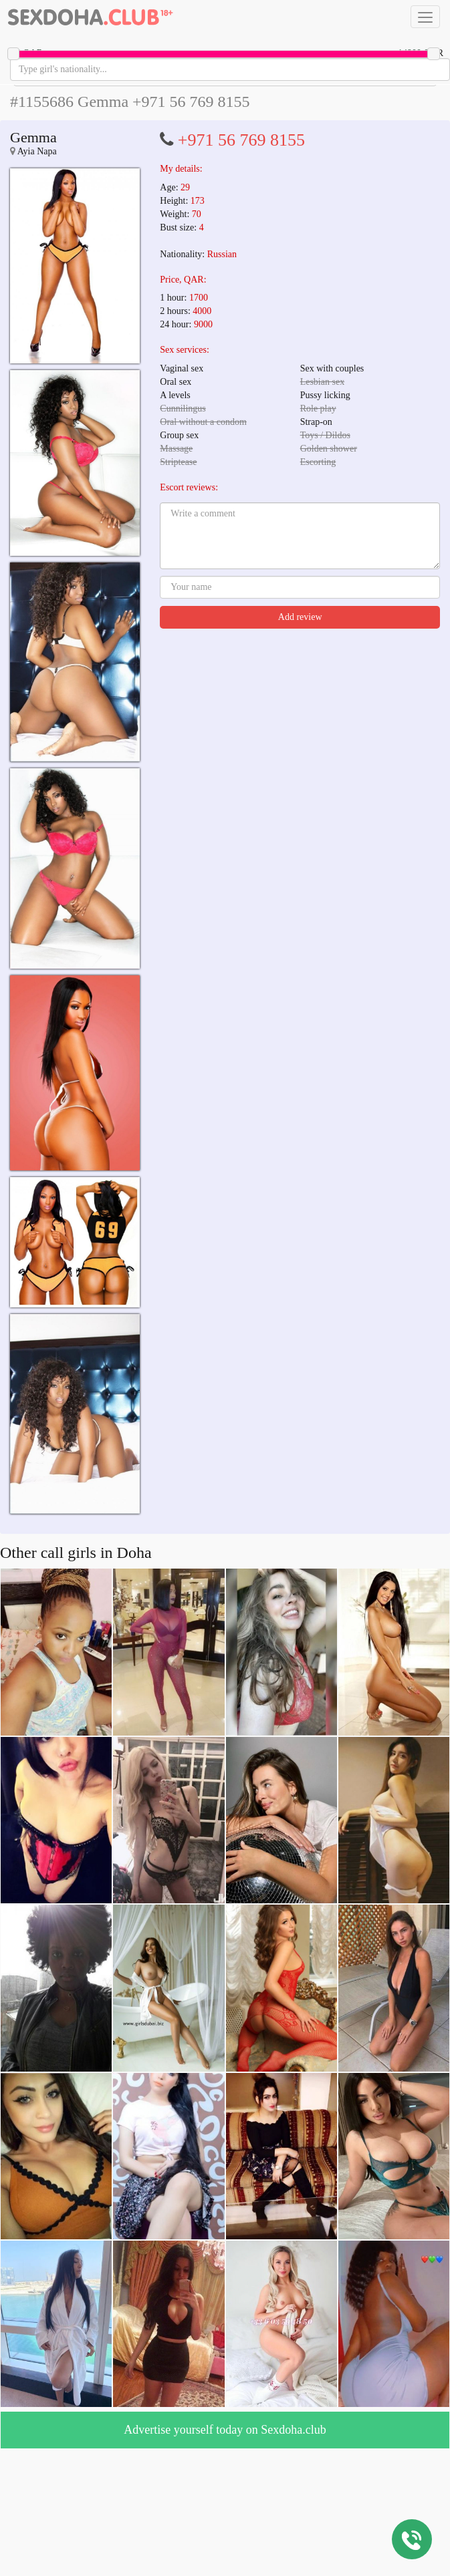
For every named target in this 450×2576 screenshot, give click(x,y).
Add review (300, 617)
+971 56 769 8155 (241, 140)
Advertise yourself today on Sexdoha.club (225, 2429)
